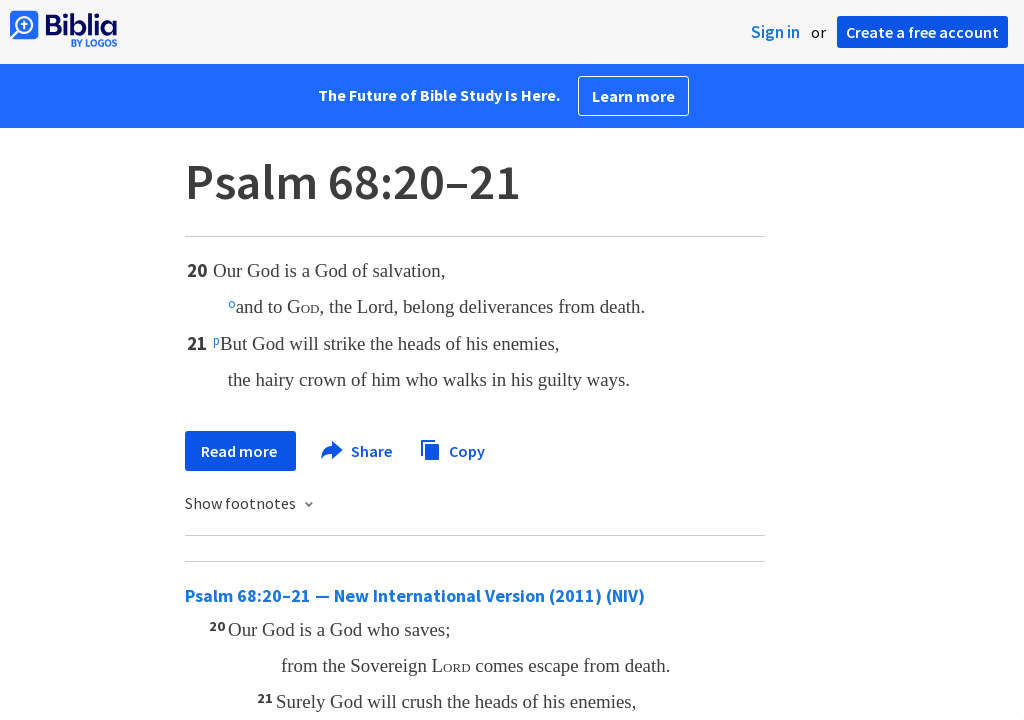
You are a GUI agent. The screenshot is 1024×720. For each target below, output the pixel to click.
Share (357, 451)
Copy (452, 448)
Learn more (633, 96)
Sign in (775, 32)
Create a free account (922, 32)
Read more (240, 451)
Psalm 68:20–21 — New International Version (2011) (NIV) (415, 595)
